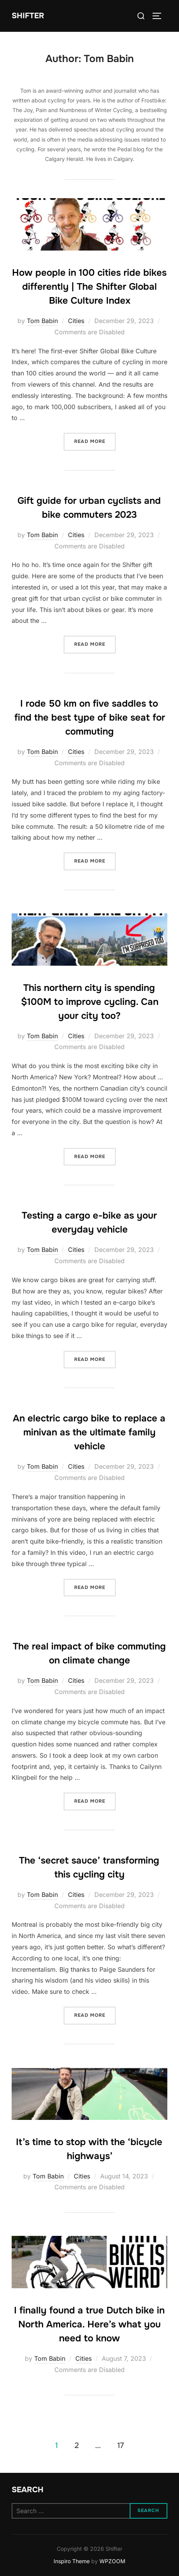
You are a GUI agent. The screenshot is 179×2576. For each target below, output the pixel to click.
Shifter (28, 16)
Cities (76, 321)
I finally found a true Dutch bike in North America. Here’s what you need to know (89, 2324)
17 (120, 2445)
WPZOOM (112, 2561)
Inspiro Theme (72, 2561)
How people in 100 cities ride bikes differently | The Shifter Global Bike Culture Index (89, 286)
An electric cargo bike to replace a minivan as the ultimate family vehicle (89, 1432)
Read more (95, 440)
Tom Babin (42, 321)
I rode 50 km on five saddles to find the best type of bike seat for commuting (89, 717)
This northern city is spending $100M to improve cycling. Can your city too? (89, 1002)
